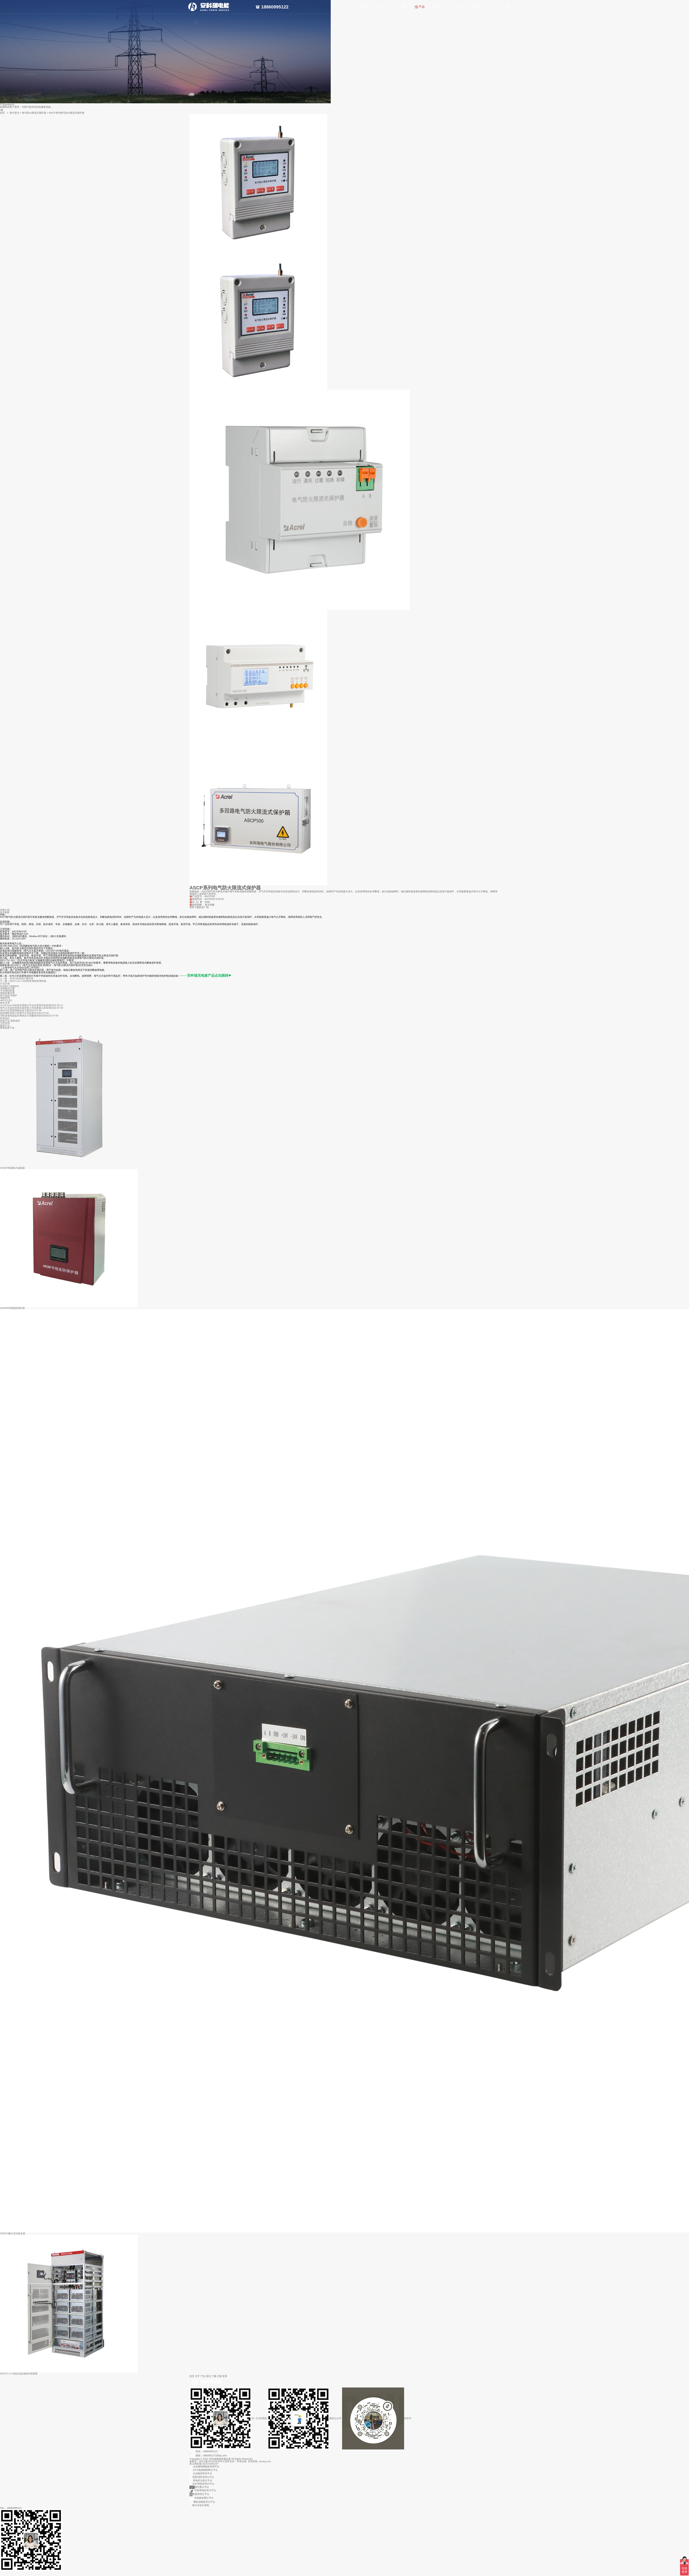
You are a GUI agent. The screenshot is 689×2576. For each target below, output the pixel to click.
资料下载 (194, 907)
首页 (365, 7)
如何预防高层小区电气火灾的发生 (21, 1013)
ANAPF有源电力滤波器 (12, 1171)
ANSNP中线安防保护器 (12, 1311)
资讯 (437, 7)
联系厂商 (204, 907)
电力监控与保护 (11, 995)
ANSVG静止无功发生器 (12, 2236)
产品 (420, 7)
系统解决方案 (10, 988)
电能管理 (8, 998)
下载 (456, 7)
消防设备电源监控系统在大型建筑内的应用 (26, 1015)
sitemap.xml (265, 2464)
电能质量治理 (10, 993)
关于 (383, 7)
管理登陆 (253, 2464)
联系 (474, 7)
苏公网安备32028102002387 (203, 2467)
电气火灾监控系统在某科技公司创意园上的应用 (28, 1008)
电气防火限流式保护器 (34, 113)
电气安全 (14, 113)
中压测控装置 (10, 990)
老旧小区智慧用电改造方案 (17, 1010)
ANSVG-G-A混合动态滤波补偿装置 (19, 2377)
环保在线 (241, 2464)
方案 (401, 7)
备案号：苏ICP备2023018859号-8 (207, 2464)
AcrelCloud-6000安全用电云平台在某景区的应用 (28, 1005)
